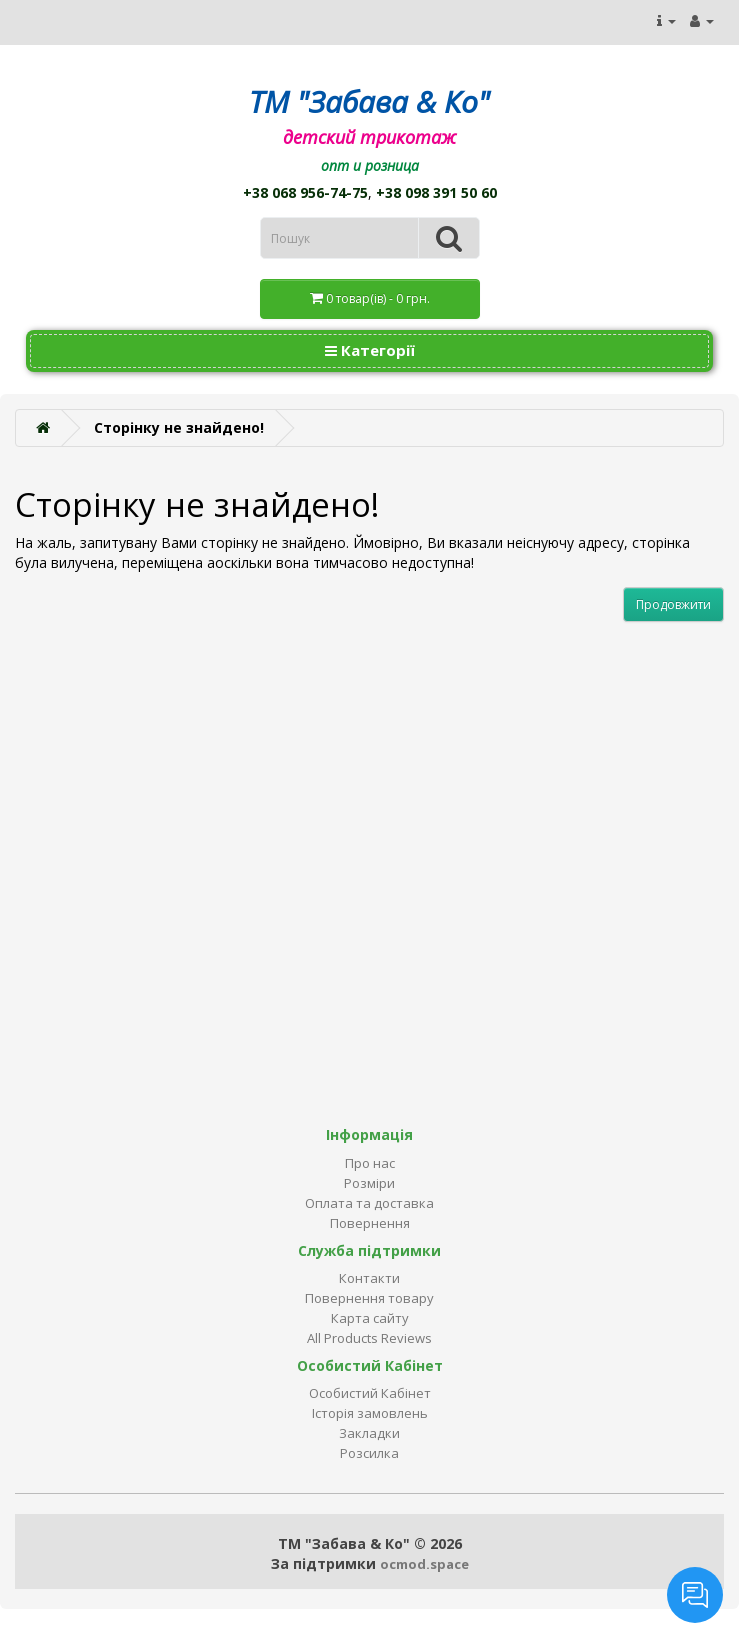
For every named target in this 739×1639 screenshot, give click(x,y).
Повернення (370, 1223)
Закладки (369, 1433)
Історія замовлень (370, 1413)
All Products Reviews (369, 1338)
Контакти (369, 1278)
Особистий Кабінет (370, 1393)
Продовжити (673, 604)
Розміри (369, 1183)
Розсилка (369, 1453)
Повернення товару (369, 1298)
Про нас (370, 1163)
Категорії (370, 350)
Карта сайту (370, 1318)
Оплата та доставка (369, 1203)
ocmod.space (424, 1564)
